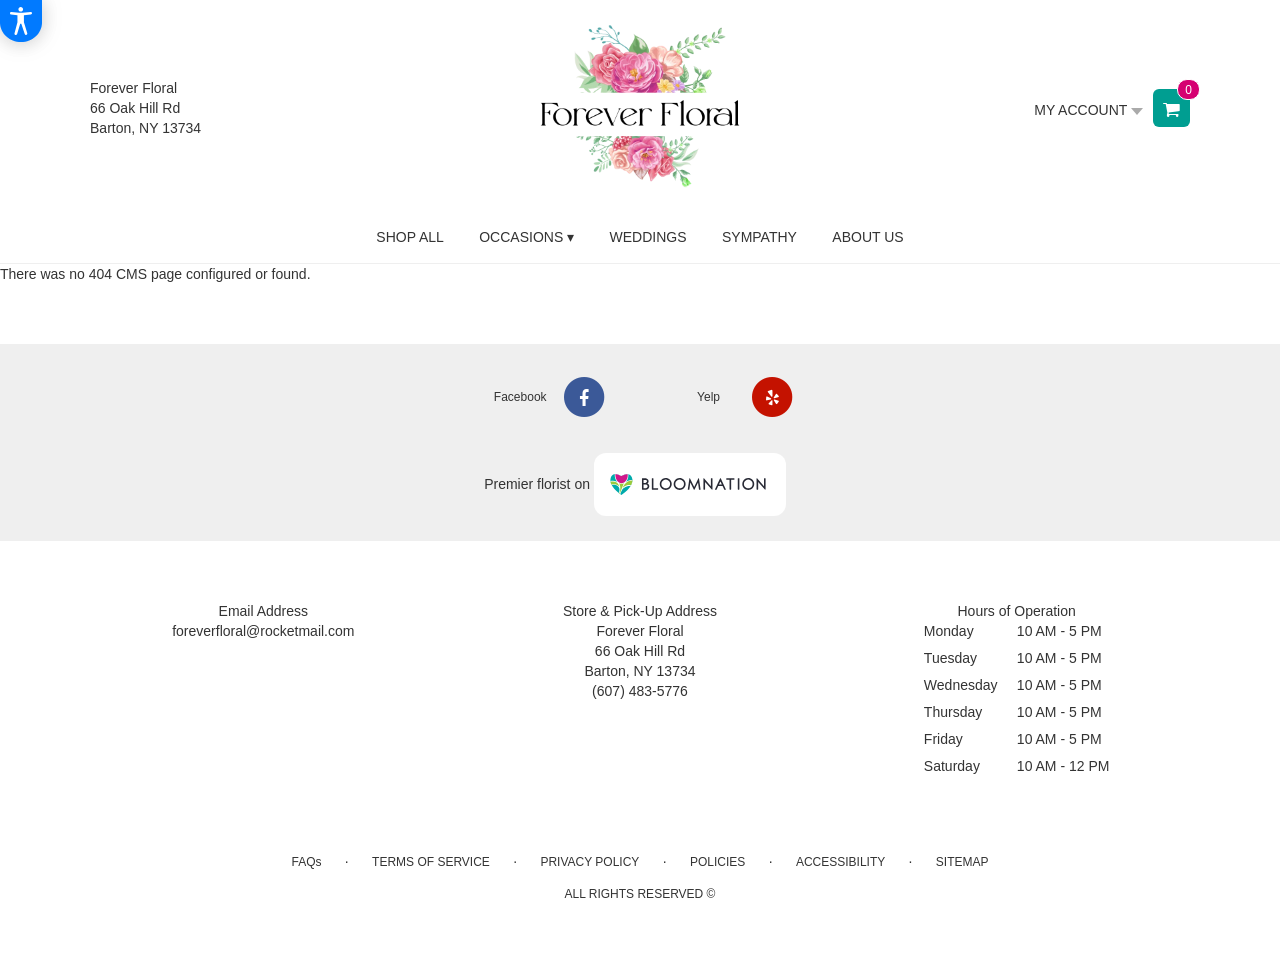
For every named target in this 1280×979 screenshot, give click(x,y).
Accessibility (840, 862)
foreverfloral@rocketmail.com (263, 631)
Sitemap (962, 862)
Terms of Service (431, 862)
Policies (717, 862)
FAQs (306, 862)
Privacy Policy (589, 862)
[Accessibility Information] (21, 21)
